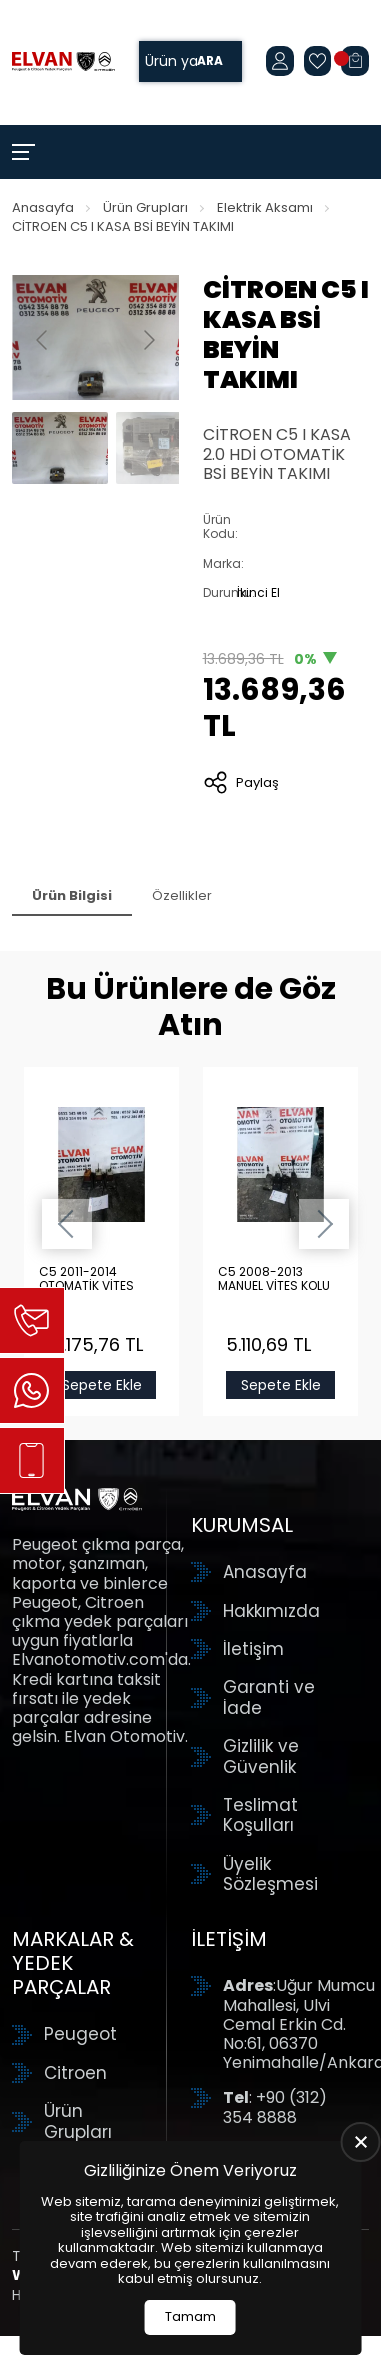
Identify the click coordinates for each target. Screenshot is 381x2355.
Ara (210, 61)
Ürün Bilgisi (72, 895)
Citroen (75, 2073)
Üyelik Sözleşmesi (270, 1874)
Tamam (190, 2316)
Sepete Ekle (101, 1385)
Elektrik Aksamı (265, 207)
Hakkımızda (271, 1611)
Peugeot (80, 2034)
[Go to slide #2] (164, 448)
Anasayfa (43, 207)
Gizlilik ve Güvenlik (261, 1756)
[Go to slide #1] (60, 448)
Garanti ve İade (269, 1697)
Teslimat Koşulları (260, 1815)
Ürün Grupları (145, 207)
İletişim (253, 1649)
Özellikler (182, 895)
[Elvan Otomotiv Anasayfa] (63, 62)
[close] (361, 2142)
